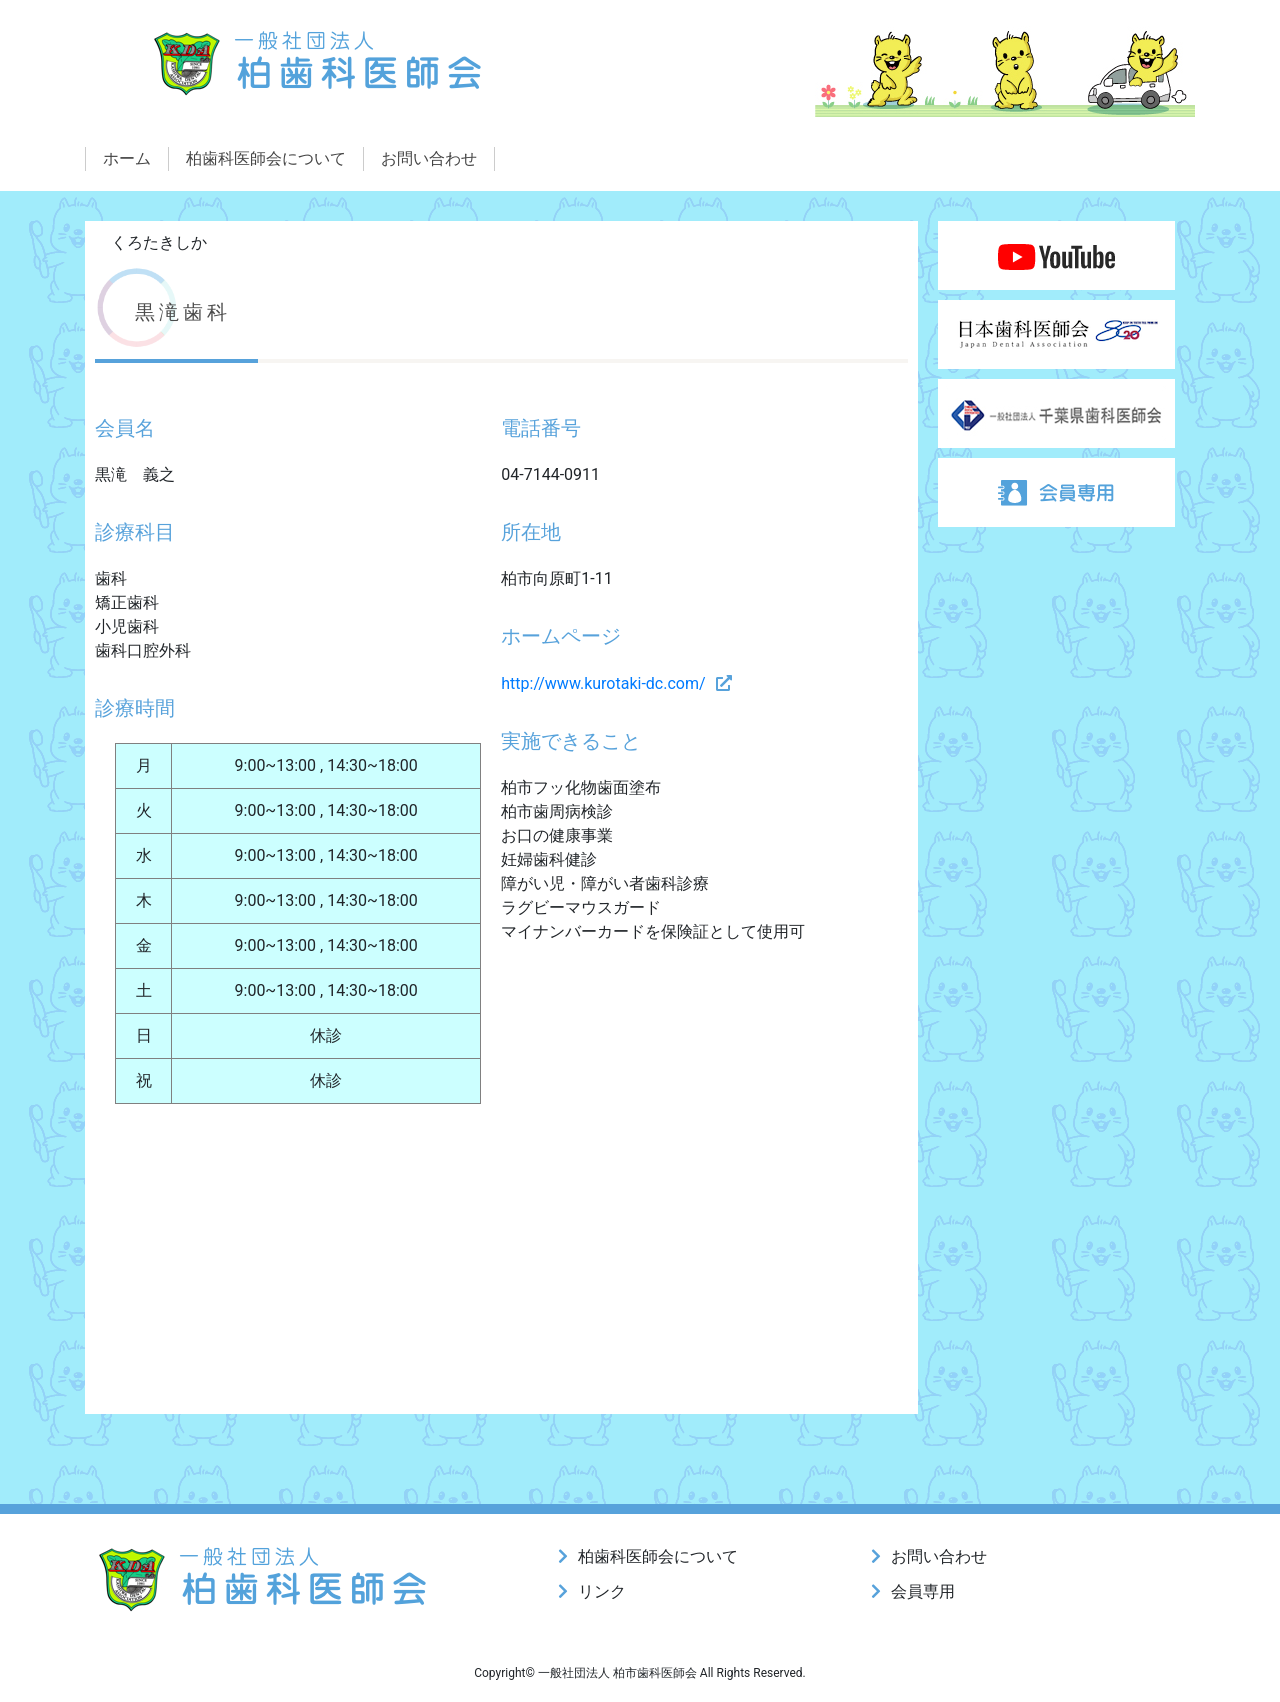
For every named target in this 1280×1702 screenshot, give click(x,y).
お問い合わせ (429, 158)
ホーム (127, 158)
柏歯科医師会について (266, 158)
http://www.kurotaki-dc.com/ (603, 683)
